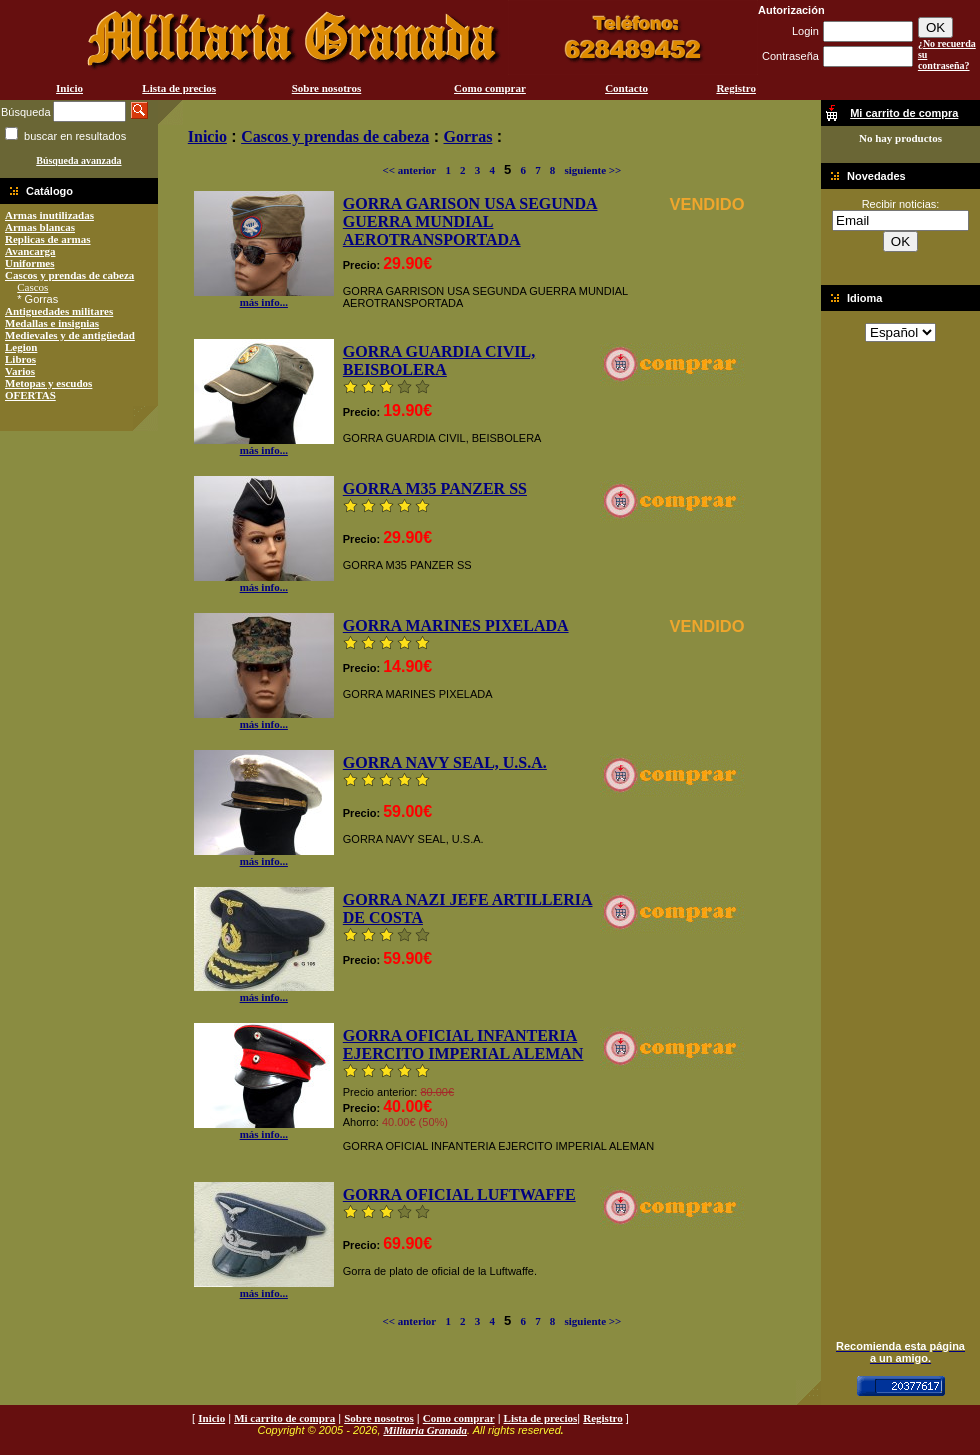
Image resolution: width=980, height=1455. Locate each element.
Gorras (468, 136)
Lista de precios (179, 88)
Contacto (626, 88)
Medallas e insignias (52, 323)
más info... (264, 297)
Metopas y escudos (48, 383)
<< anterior (409, 170)
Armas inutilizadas (49, 215)
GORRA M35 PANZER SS (435, 488)
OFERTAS (30, 395)
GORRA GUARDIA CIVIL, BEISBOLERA (439, 360)
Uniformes (30, 263)
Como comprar (490, 88)
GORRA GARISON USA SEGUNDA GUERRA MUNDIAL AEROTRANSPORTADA (470, 221)
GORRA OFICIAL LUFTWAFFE (459, 1194)
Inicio (69, 88)
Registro (736, 88)
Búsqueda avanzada (78, 160)
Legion (21, 347)
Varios (20, 371)
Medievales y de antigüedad (70, 335)
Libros (20, 359)
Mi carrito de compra (284, 1418)
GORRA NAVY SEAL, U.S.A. (445, 762)
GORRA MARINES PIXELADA (456, 625)
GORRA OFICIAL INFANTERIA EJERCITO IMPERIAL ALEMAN (463, 1044)
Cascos (32, 287)
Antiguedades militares (59, 311)
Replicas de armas (48, 239)
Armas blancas (40, 227)
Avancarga (30, 251)
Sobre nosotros (327, 88)
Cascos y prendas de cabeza (69, 275)
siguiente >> (593, 170)
